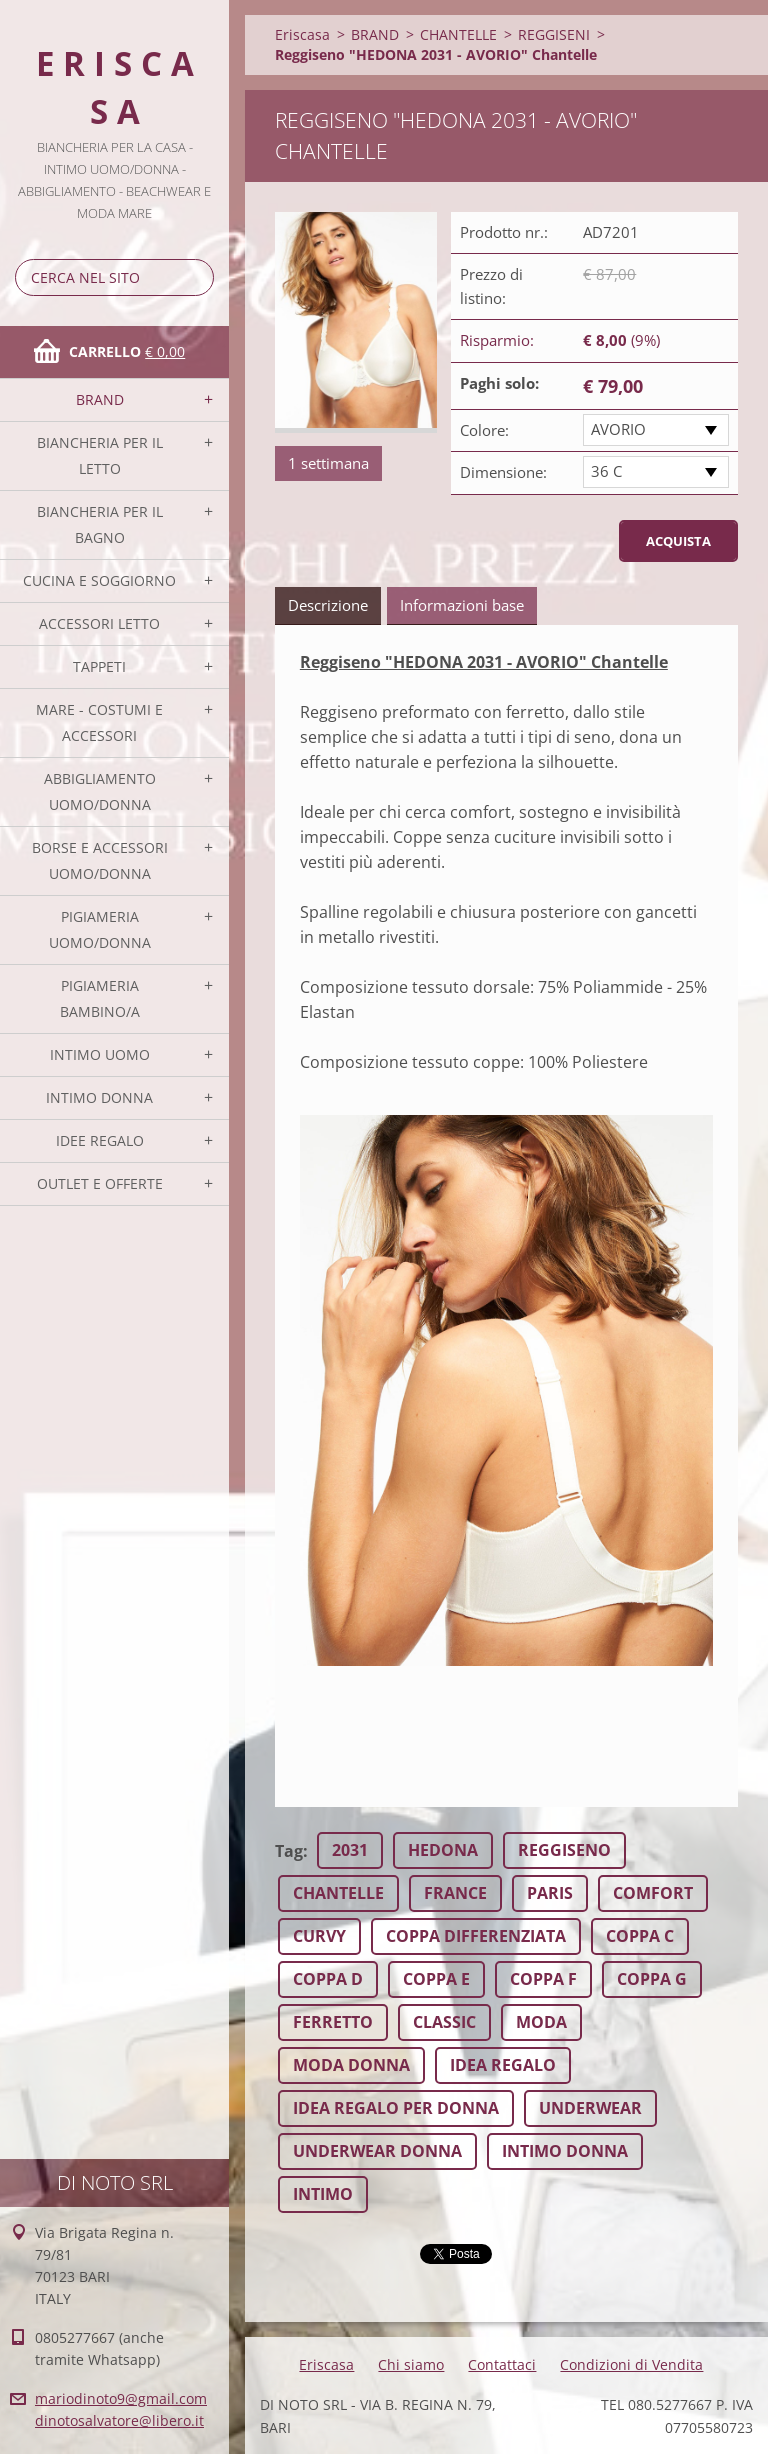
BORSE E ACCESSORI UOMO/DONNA (100, 860)
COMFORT (653, 1893)
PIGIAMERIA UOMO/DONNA (100, 929)
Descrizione (328, 605)
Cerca (195, 277)
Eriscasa (302, 34)
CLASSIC (444, 2022)
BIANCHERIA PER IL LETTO (100, 455)
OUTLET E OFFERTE (100, 1183)
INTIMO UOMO (100, 1054)
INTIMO (323, 2194)
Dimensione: (503, 472)
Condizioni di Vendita (631, 2364)
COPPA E (436, 1979)
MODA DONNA (351, 2065)
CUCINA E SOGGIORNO (99, 580)
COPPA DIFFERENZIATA (476, 1936)
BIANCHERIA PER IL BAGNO (100, 524)
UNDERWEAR (590, 2108)
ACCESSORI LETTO (99, 623)
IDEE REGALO (100, 1140)
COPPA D (328, 1979)
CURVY (319, 1936)
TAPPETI (99, 666)
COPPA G (652, 1979)
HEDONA (443, 1850)
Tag (289, 1851)
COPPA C (640, 1936)
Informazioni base (462, 605)
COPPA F (543, 1979)
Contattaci (502, 2364)
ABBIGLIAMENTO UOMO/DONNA (100, 791)
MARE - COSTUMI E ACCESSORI (99, 722)
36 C (606, 471)
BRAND (100, 399)
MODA (541, 2022)
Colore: (484, 430)
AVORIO (618, 429)
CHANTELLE (458, 34)
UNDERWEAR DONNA (377, 2151)
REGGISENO (564, 1850)
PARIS (550, 1893)
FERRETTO (333, 2022)
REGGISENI (554, 34)
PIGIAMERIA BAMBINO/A (100, 998)
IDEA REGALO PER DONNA (396, 2108)
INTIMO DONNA (99, 1097)
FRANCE (455, 1893)
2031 (350, 1850)
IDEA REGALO (503, 2065)
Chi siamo (411, 2364)
